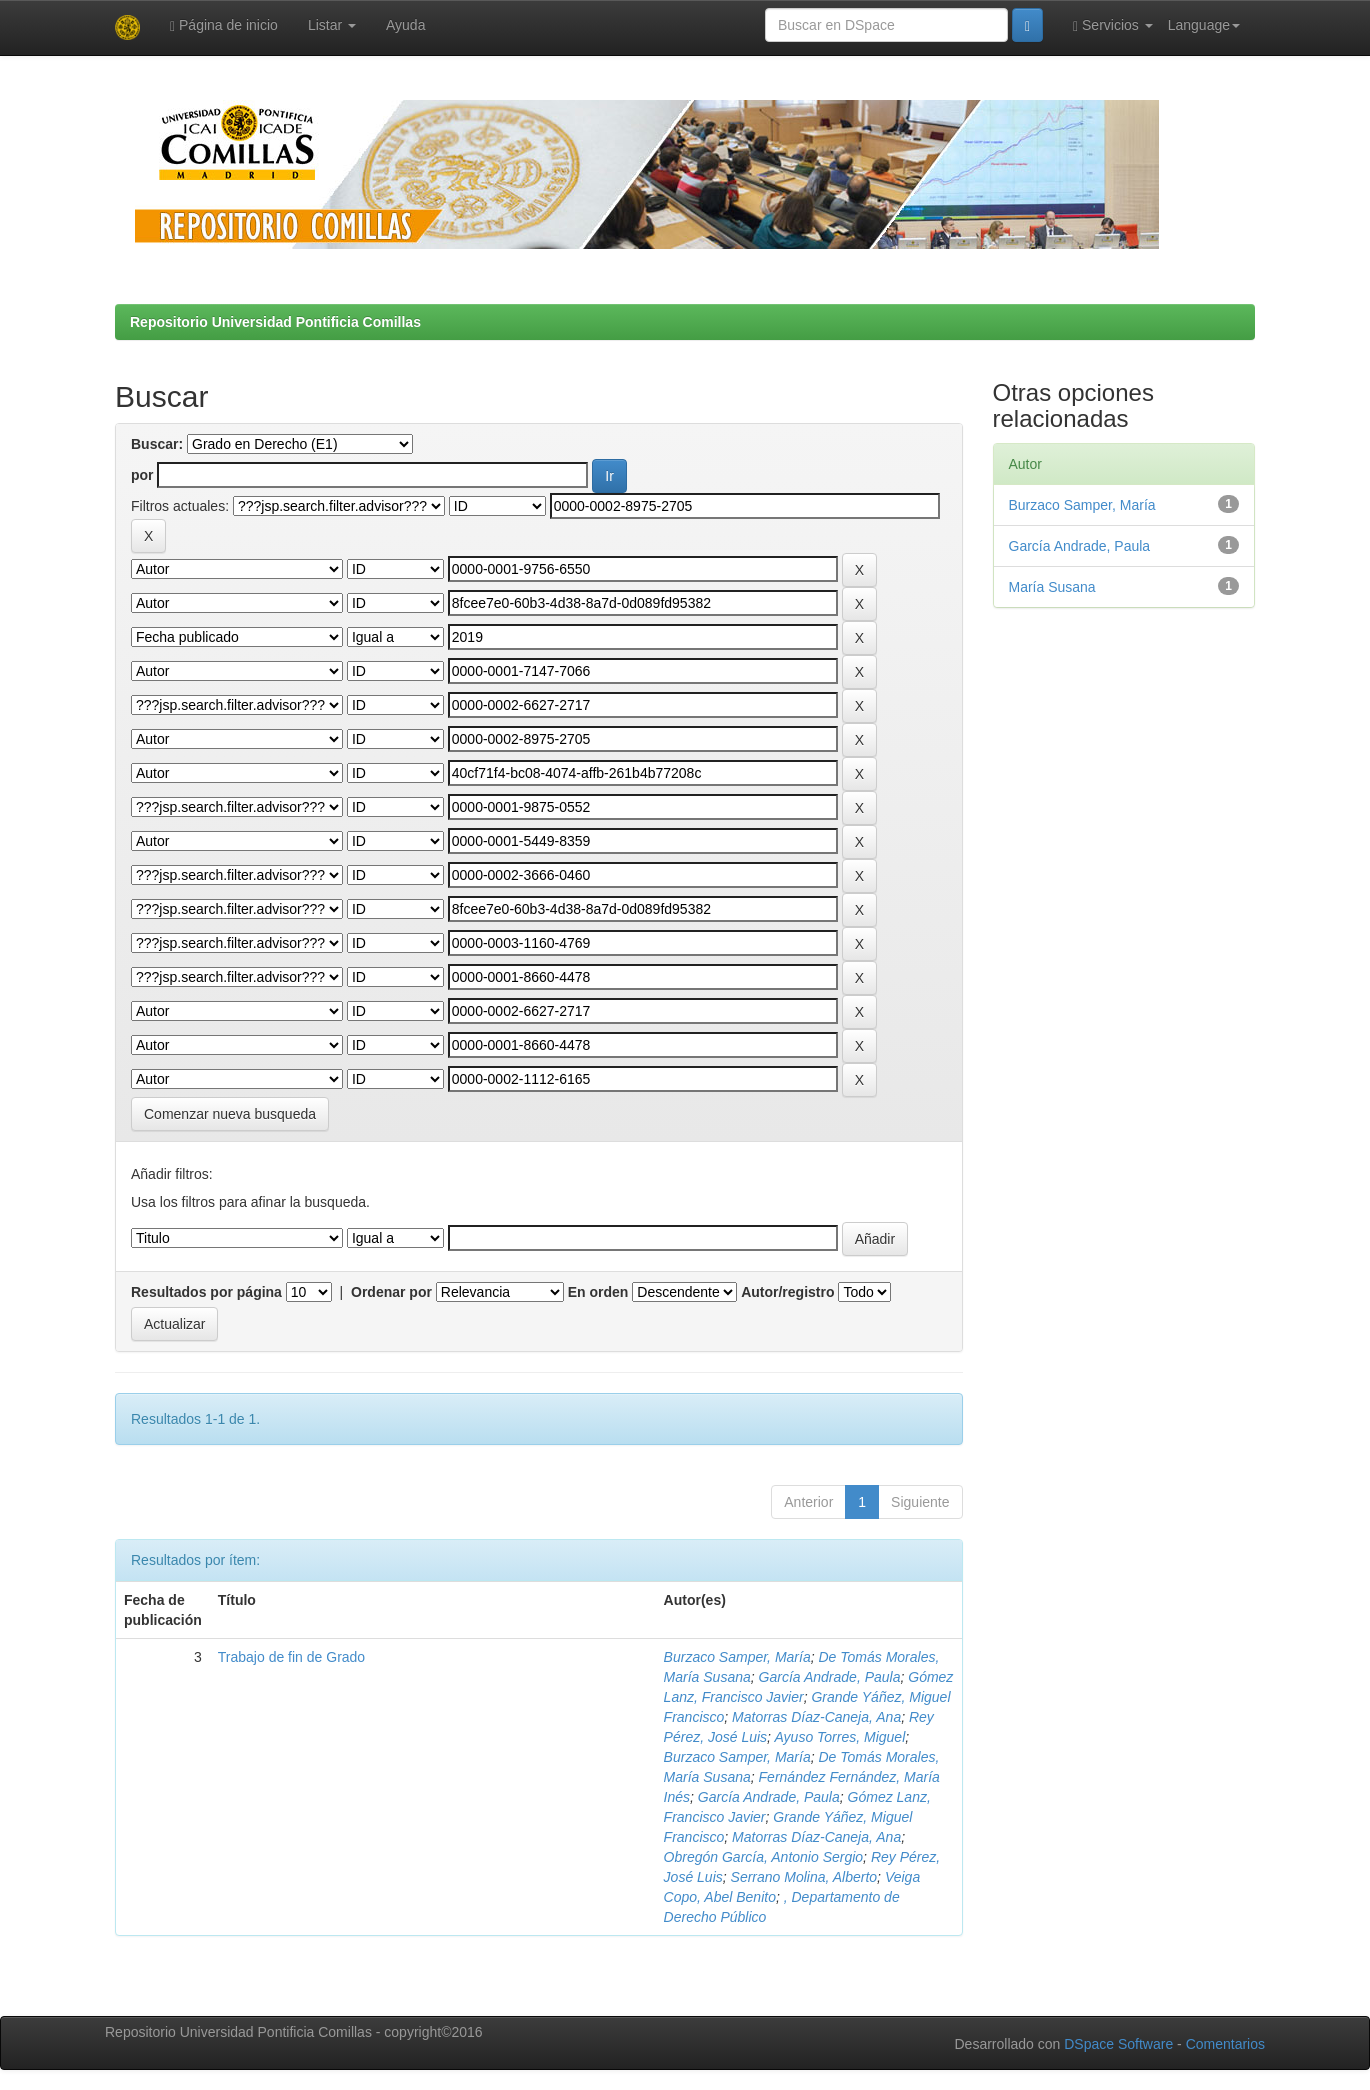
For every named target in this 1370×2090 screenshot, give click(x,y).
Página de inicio (224, 25)
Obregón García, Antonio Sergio (764, 1857)
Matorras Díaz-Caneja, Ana (816, 1717)
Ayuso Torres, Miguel (839, 1737)
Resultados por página (206, 1292)
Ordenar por (391, 1292)
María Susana (1052, 587)
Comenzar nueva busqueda (230, 1114)
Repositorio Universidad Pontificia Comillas (275, 322)
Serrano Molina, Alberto (804, 1877)
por (142, 475)
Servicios (1113, 25)
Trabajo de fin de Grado (291, 1657)
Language (1204, 25)
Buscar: (157, 444)
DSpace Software (1118, 2044)
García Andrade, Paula (830, 1677)
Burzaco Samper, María (737, 1657)
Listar (332, 25)
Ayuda (405, 25)
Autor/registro (787, 1292)
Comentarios (1225, 2044)
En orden (598, 1292)
